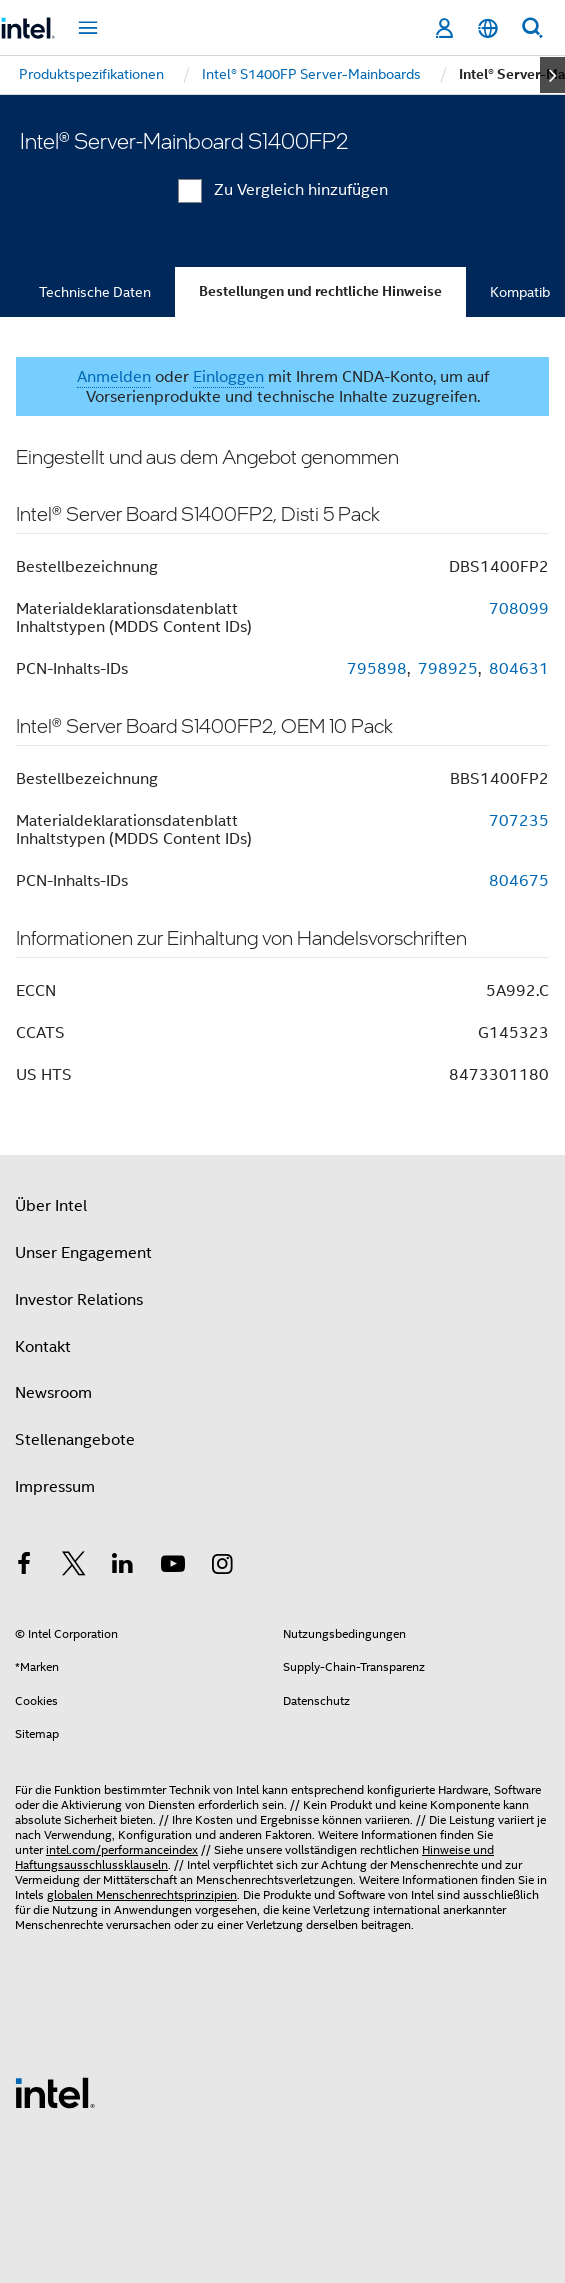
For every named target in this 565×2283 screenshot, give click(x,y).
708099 (519, 609)
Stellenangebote (75, 1440)
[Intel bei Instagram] (222, 1567)
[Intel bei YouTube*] (173, 1567)
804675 (519, 881)
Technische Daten (95, 292)
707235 (519, 821)
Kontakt (43, 1347)
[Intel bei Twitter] (74, 1567)
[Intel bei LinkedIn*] (123, 1567)
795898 (377, 669)
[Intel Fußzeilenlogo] (55, 2092)
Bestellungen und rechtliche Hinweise (320, 291)
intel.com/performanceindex (122, 1849)
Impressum (55, 1487)
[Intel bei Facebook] (24, 1567)
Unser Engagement (83, 1253)
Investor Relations (79, 1300)
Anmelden (114, 377)
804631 (519, 669)
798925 (448, 669)
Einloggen (228, 377)
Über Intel (51, 1206)
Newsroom (53, 1393)
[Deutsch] (488, 28)
